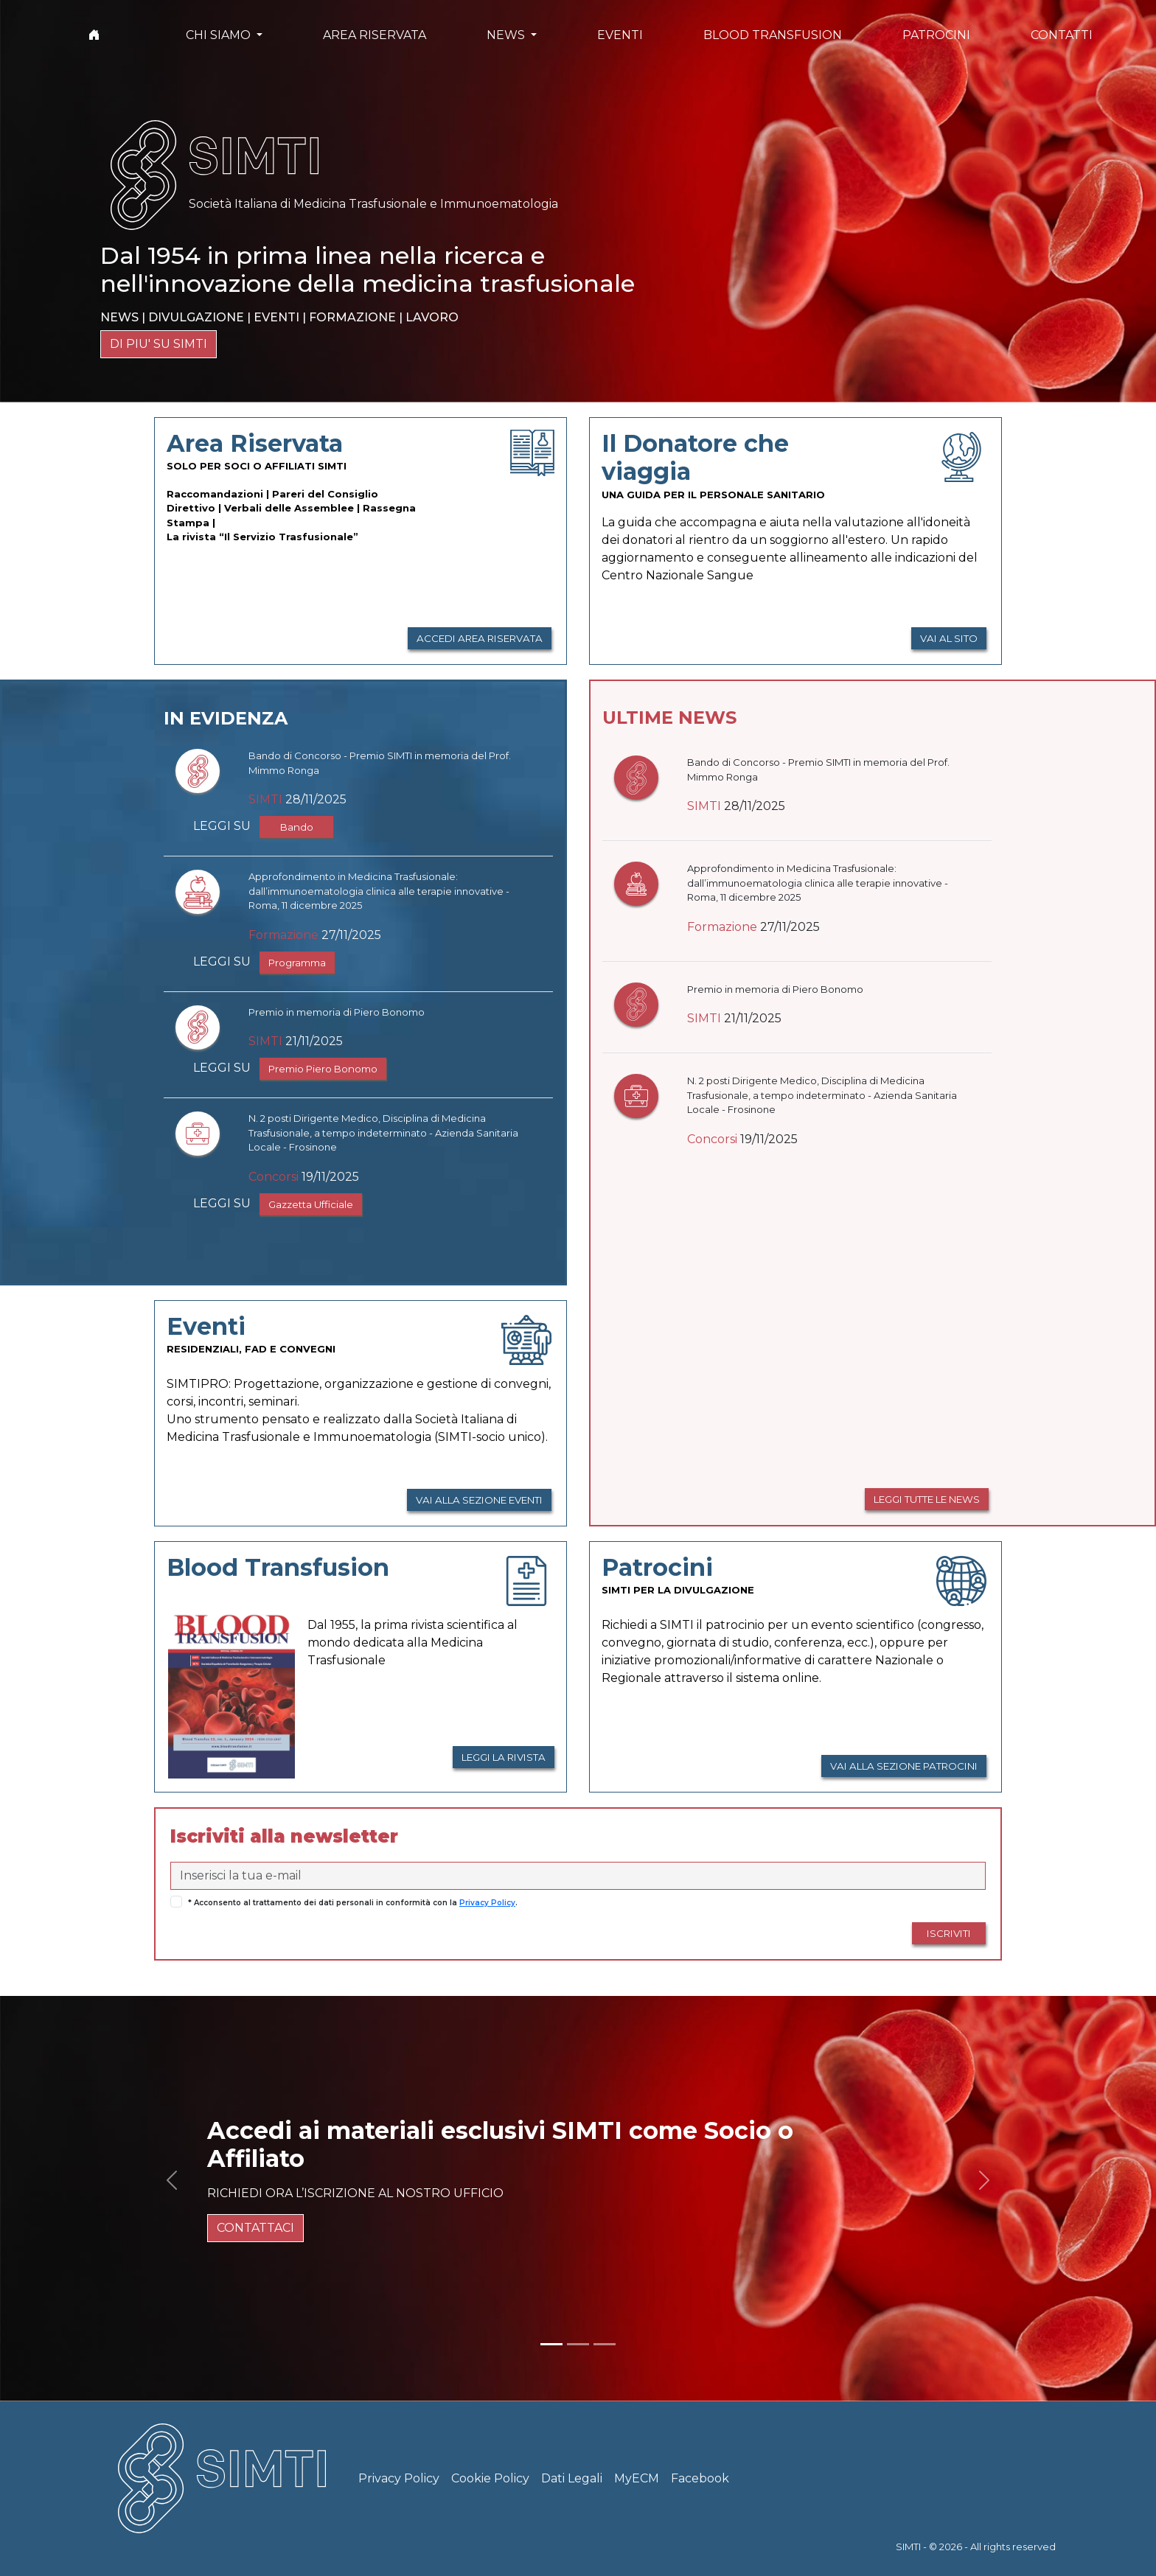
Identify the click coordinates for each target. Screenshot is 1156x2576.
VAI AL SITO (949, 638)
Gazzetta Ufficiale (310, 1204)
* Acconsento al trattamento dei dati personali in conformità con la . (353, 1902)
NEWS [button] (507, 35)
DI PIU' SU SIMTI (158, 344)
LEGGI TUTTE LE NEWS (927, 1499)
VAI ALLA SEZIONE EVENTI (479, 1500)
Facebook (700, 2478)
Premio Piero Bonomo (322, 1069)
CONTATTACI (255, 2228)
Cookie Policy (490, 2478)
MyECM (636, 2478)
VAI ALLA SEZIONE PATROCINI (904, 1766)
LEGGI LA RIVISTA (504, 1757)
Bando (296, 827)
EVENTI (620, 35)
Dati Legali (571, 2478)
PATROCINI (936, 35)
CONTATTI (1062, 35)
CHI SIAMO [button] (220, 35)
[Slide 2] (578, 2344)
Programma (297, 962)
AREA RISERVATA (374, 35)
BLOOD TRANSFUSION (772, 35)
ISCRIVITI (949, 1933)
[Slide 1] (551, 2344)
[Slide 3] (604, 2344)
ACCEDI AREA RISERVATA (480, 638)
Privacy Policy (487, 1902)
